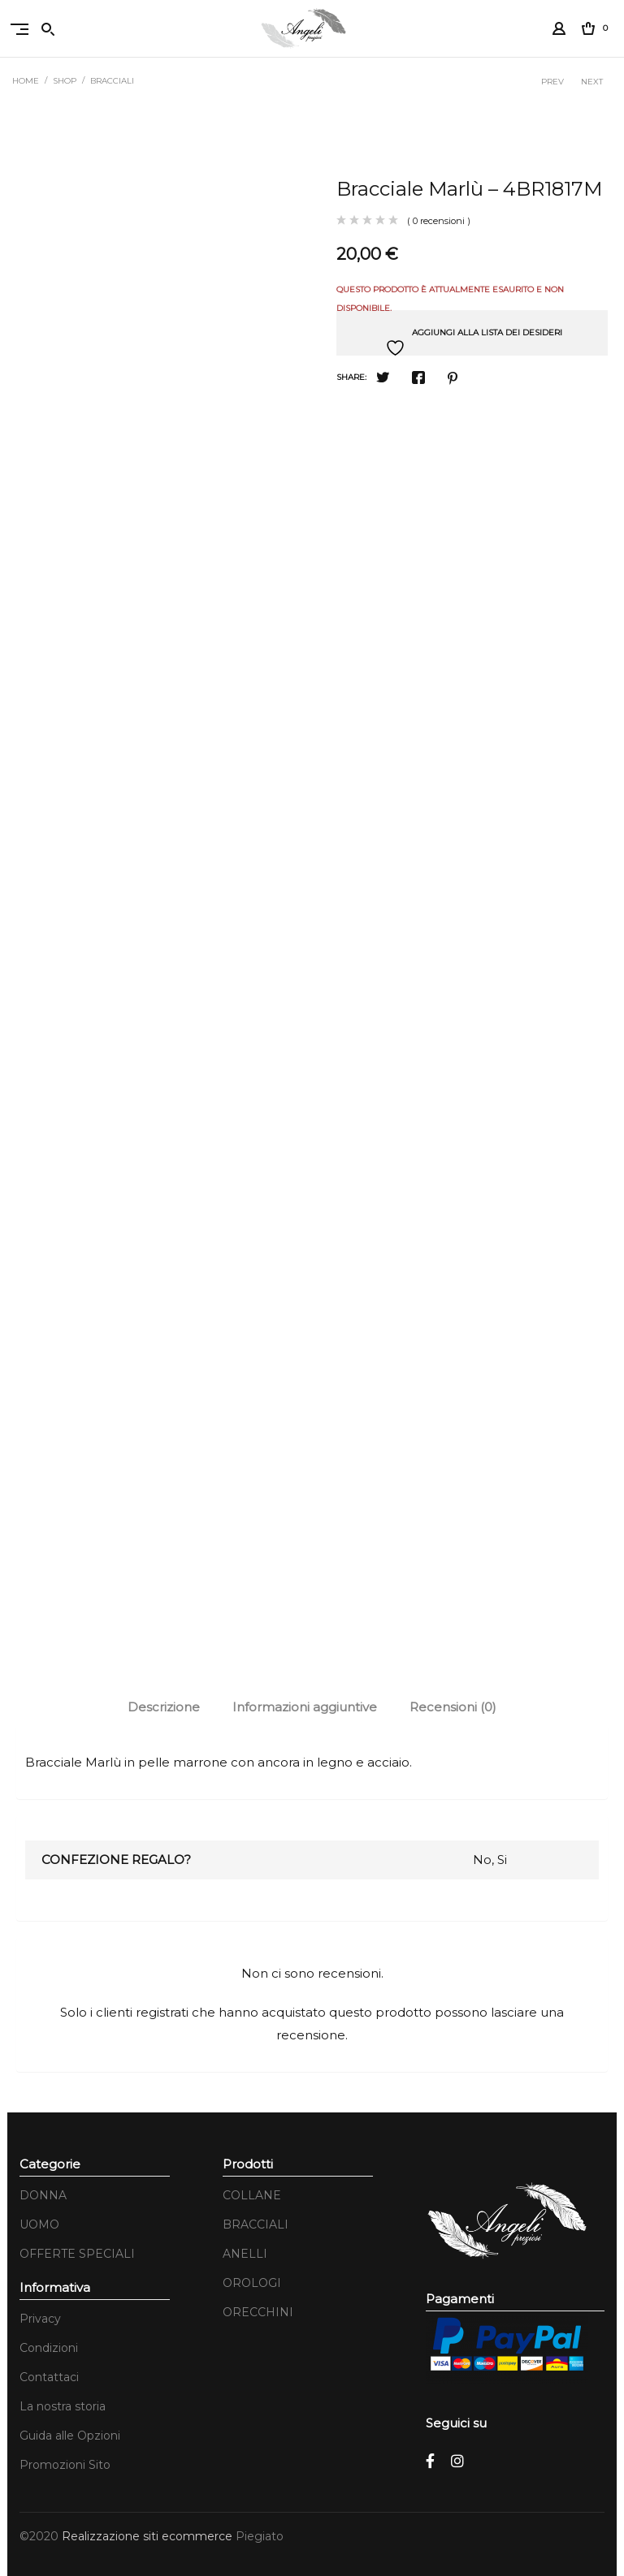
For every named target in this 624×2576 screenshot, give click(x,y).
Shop (64, 81)
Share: (351, 377)
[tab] (164, 1707)
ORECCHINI (258, 2312)
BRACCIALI (112, 81)
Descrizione (164, 1707)
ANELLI (245, 2253)
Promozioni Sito (65, 2464)
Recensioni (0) (453, 1707)
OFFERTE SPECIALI (77, 2253)
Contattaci (49, 2377)
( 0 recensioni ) (438, 221)
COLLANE (252, 2195)
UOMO (39, 2224)
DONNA (43, 2195)
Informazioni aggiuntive (304, 1707)
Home (25, 81)
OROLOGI (252, 2283)
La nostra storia (63, 2406)
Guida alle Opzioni (70, 2435)
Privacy (40, 2318)
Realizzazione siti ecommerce (149, 2536)
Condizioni (49, 2348)
